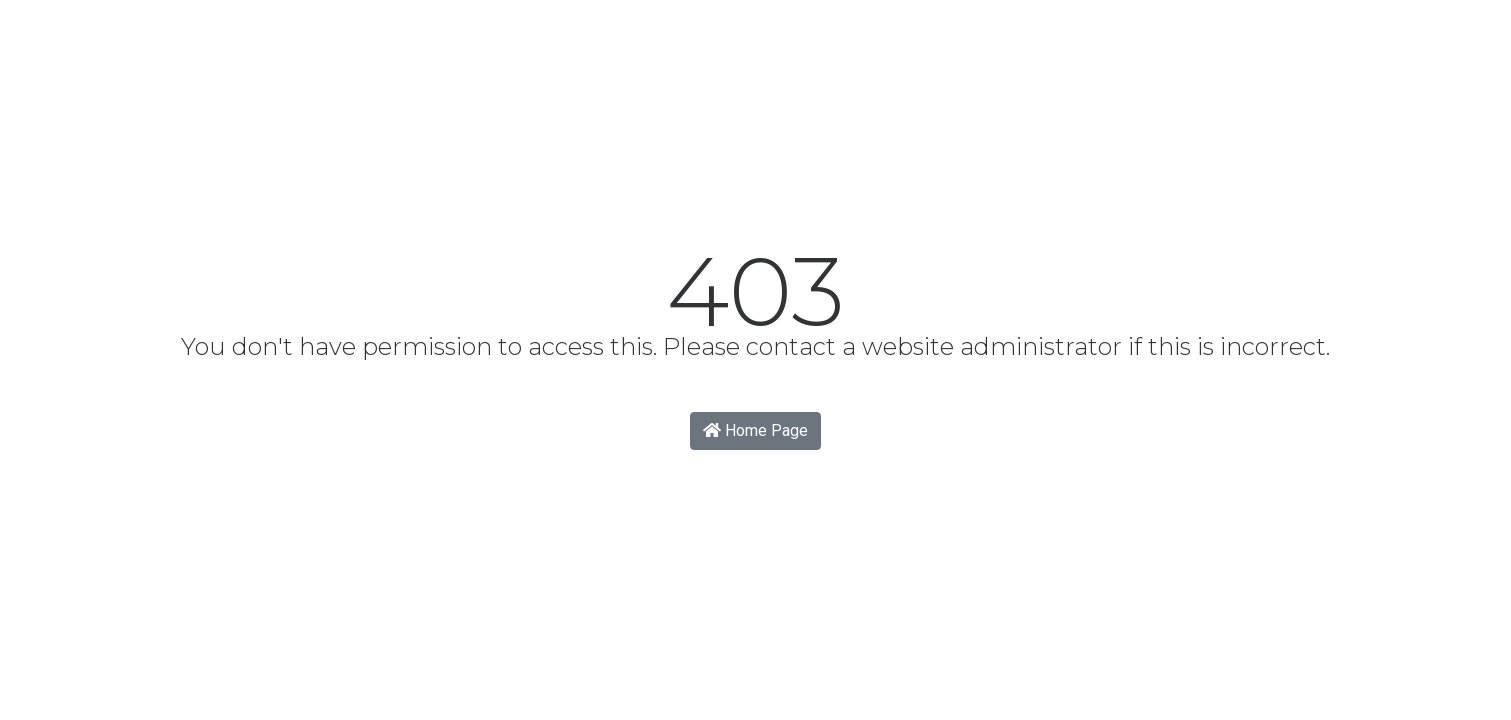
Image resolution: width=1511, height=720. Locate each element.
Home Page (755, 430)
